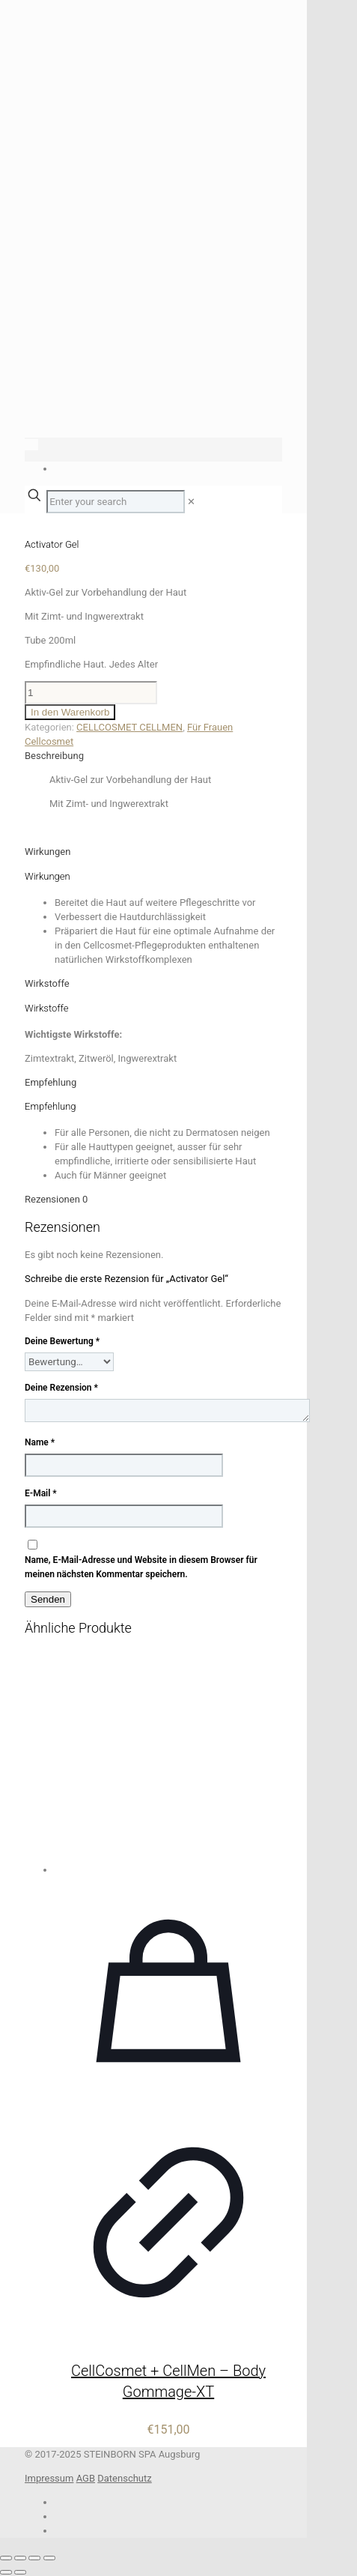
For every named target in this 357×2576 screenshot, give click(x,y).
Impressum (49, 2478)
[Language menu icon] (31, 444)
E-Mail (41, 1493)
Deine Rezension (61, 1387)
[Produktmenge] (91, 692)
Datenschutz (124, 2478)
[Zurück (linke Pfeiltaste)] (6, 2572)
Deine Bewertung (62, 1341)
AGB (85, 2478)
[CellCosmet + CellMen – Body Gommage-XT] (168, 1762)
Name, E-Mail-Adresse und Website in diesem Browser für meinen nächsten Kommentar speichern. (141, 1567)
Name (40, 1442)
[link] (191, 501)
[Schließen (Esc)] (49, 2558)
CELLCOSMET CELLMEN (129, 727)
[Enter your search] (115, 501)
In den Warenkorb (70, 712)
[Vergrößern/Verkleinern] (6, 2558)
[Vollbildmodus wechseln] (20, 2558)
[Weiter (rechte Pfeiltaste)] (20, 2572)
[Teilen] (34, 2558)
